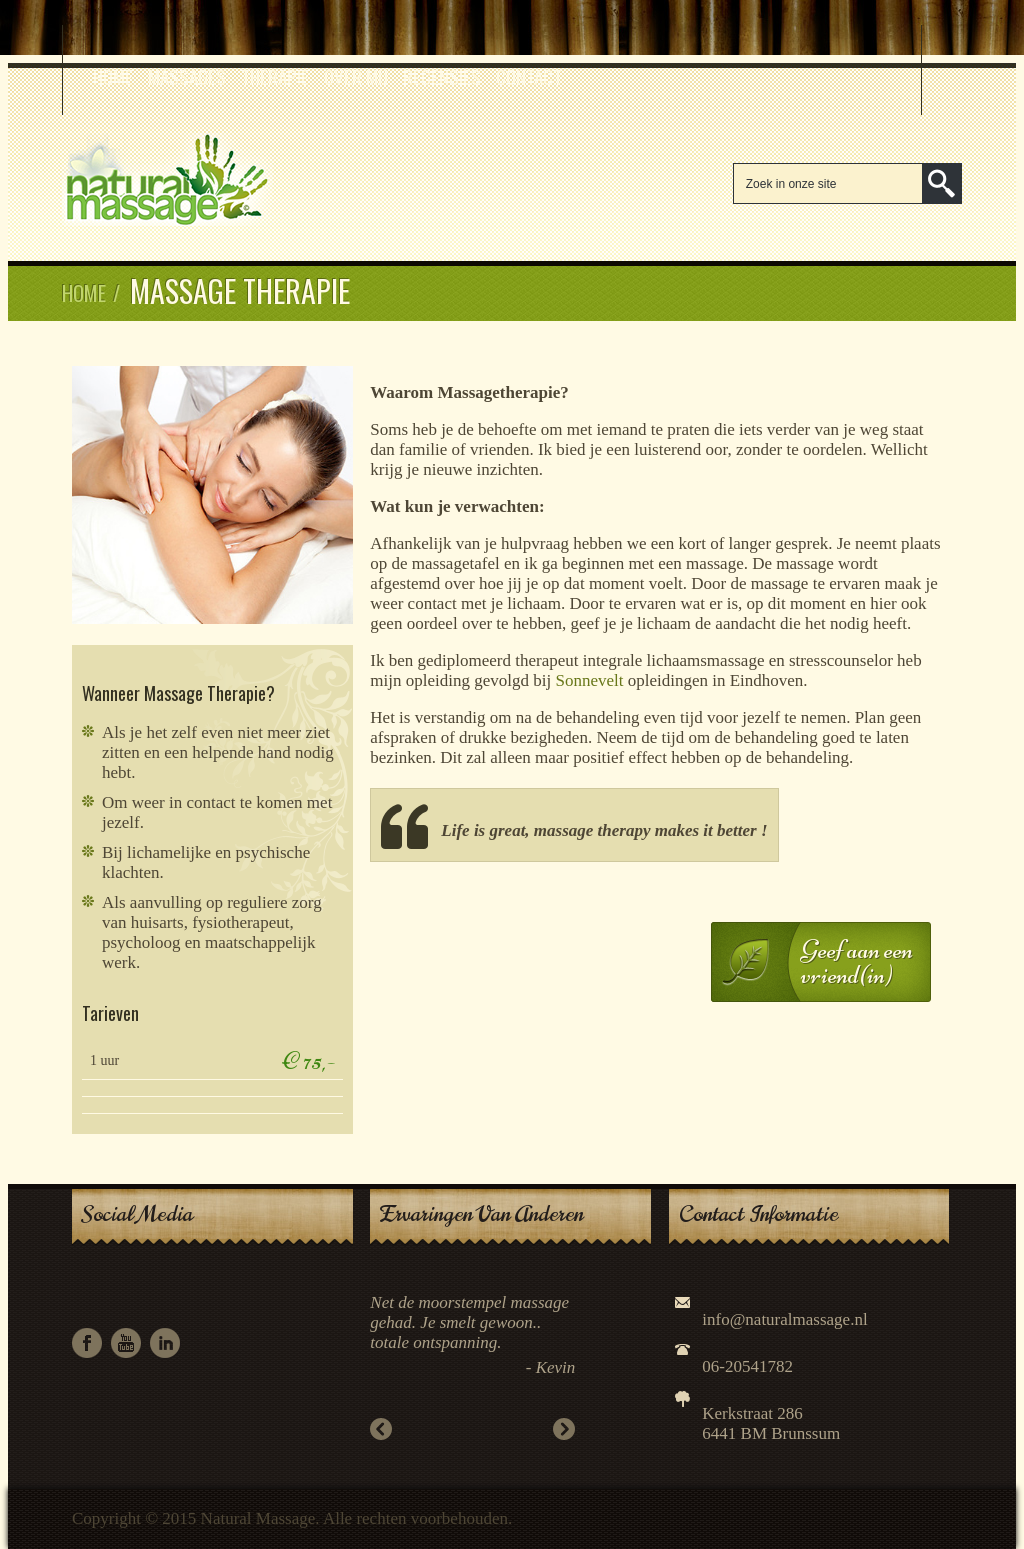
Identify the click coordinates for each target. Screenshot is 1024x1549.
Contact (529, 76)
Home (113, 76)
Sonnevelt (589, 680)
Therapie (275, 76)
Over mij (356, 76)
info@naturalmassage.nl (784, 1319)
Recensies (442, 76)
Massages (187, 76)
